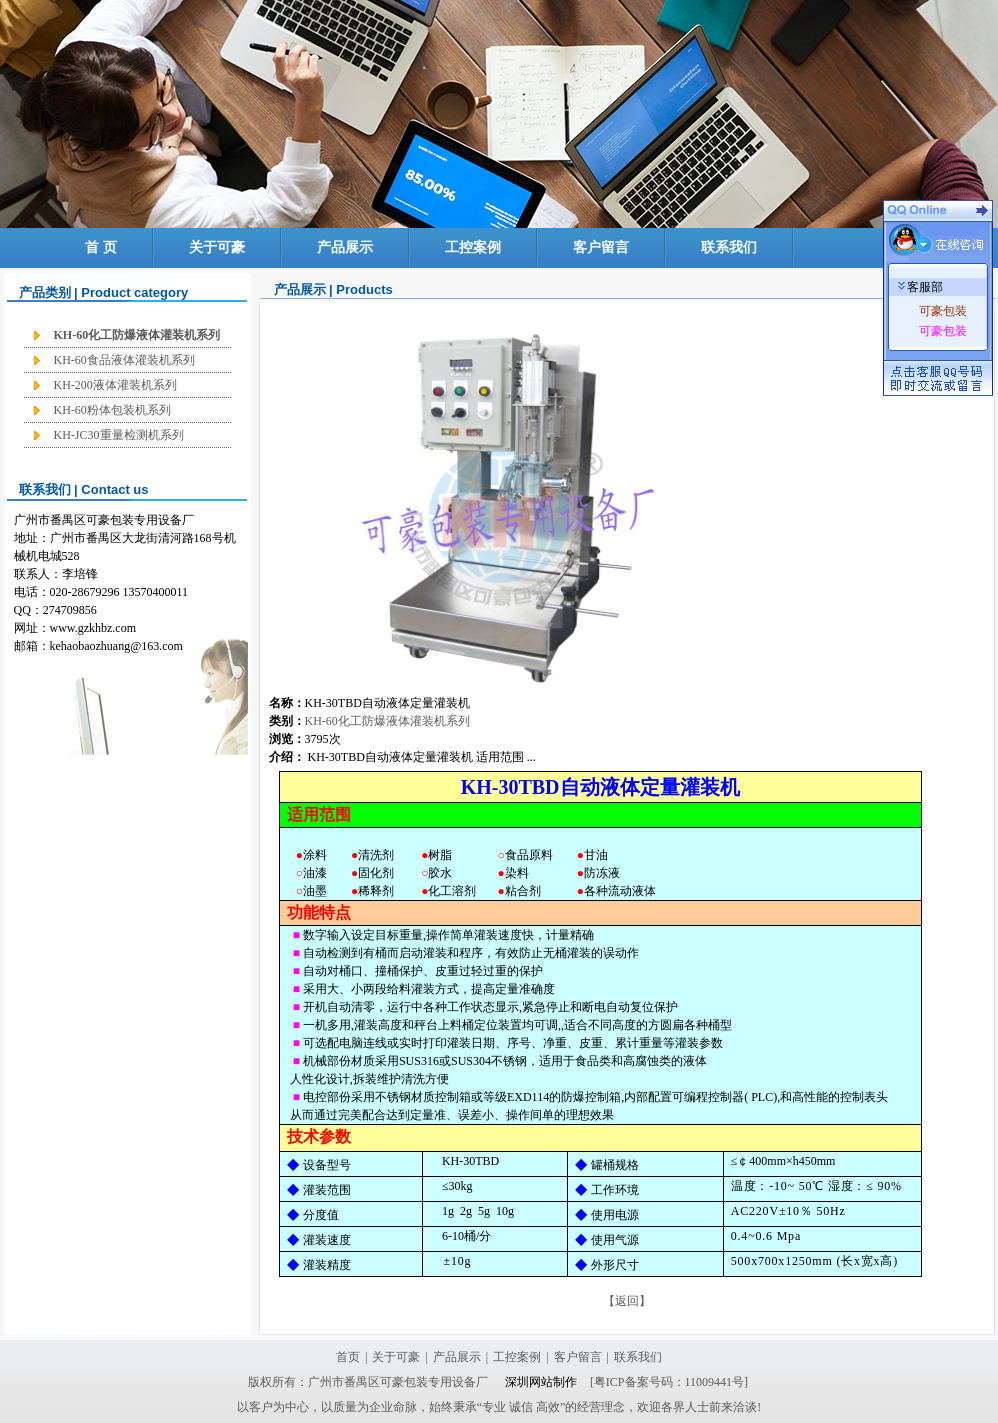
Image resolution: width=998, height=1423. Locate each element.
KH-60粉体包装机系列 (112, 410)
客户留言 (601, 247)
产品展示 (345, 247)
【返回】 (627, 1301)
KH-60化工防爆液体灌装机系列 (137, 335)
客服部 (920, 287)
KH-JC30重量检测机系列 (119, 435)
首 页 (101, 247)
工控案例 (473, 247)
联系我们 (729, 247)
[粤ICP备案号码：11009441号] (669, 1382)
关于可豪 (217, 247)
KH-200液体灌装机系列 (115, 385)
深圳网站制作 (539, 1382)
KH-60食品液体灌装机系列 (124, 360)
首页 (348, 1357)
